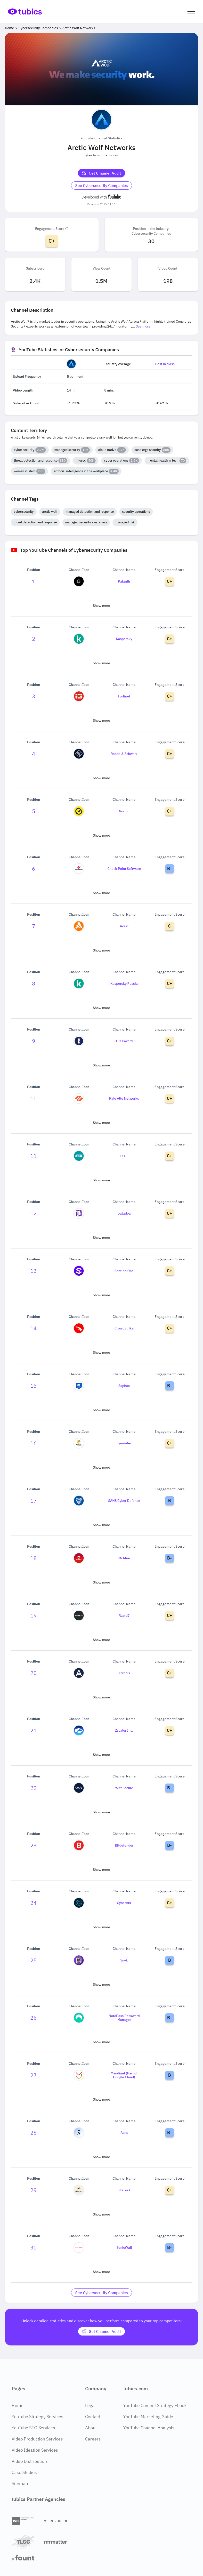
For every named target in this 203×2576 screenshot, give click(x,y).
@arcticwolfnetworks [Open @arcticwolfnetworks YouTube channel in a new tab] (101, 155)
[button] (191, 11)
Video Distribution (29, 2461)
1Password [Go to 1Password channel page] (124, 1041)
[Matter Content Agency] (58, 2542)
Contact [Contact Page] (92, 2416)
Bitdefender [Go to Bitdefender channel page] (124, 1845)
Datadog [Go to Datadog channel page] (124, 1213)
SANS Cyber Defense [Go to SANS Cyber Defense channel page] (124, 1500)
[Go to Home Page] (25, 11)
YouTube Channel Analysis (148, 2428)
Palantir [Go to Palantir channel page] (124, 581)
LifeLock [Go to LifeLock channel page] (124, 2190)
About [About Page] (91, 2428)
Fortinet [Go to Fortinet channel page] (124, 696)
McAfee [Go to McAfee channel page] (124, 1558)
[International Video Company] (26, 2521)
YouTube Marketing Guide (148, 2416)
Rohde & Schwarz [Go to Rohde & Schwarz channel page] (124, 754)
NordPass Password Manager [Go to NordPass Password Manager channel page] (124, 2018)
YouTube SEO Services (33, 2428)
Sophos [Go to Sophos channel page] (124, 1386)
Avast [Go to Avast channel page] (124, 926)
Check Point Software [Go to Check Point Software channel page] (124, 868)
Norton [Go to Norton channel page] (124, 811)
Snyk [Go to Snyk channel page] (124, 1960)
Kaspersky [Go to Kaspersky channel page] (124, 639)
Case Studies (24, 2472)
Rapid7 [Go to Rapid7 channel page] (124, 1615)
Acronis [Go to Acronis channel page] (124, 1673)
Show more (101, 605)
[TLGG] (26, 2541)
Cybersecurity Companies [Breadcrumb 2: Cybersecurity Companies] (38, 28)
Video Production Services (37, 2439)
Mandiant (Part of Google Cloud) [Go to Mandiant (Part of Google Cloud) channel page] (124, 2075)
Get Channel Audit (101, 173)
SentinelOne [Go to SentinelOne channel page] (124, 1271)
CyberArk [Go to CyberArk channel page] (124, 1903)
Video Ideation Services (35, 2450)
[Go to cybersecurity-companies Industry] (101, 185)
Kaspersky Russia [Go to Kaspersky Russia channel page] (124, 983)
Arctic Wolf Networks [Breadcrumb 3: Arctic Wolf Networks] (78, 28)
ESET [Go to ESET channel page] (124, 1156)
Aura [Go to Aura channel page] (124, 2132)
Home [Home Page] (18, 2405)
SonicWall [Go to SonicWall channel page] (124, 2247)
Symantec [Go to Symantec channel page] (124, 1443)
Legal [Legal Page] (90, 2405)
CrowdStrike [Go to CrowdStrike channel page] (124, 1328)
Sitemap (20, 2483)
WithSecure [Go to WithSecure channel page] (124, 1788)
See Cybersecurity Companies (101, 185)
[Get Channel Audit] (101, 173)
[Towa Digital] (58, 2521)
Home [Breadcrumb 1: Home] (9, 28)
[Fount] (26, 2557)
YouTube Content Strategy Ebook (155, 2405)
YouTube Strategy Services (37, 2416)
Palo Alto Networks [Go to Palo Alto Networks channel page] (124, 1098)
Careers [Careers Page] (93, 2439)
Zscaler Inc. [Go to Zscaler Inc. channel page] (124, 1730)
